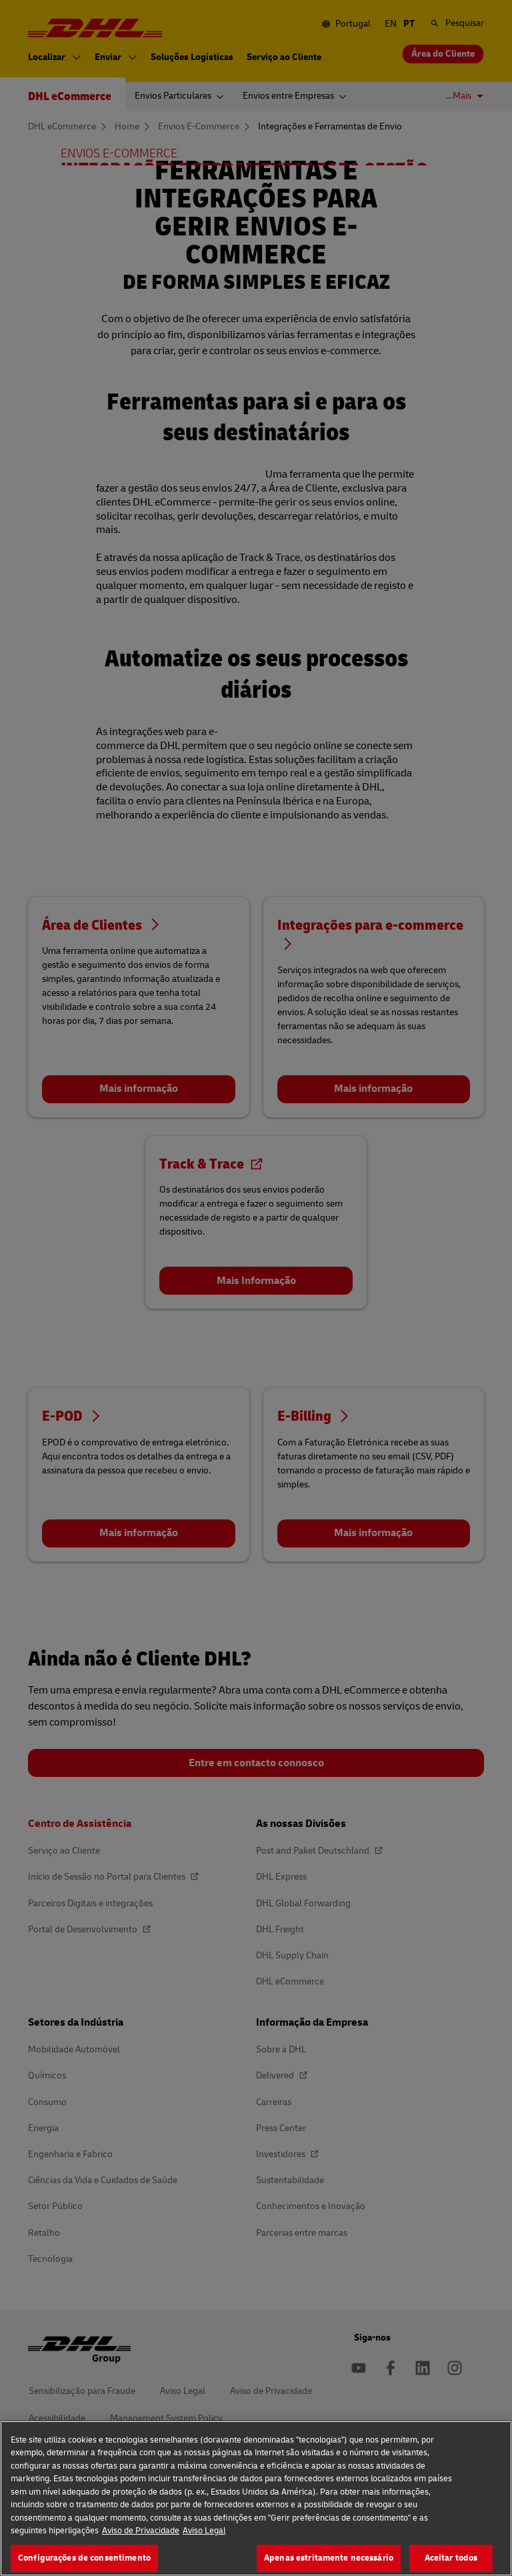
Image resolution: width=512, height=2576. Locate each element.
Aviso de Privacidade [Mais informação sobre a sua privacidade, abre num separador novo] (140, 2550)
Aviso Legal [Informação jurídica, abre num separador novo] (204, 2550)
